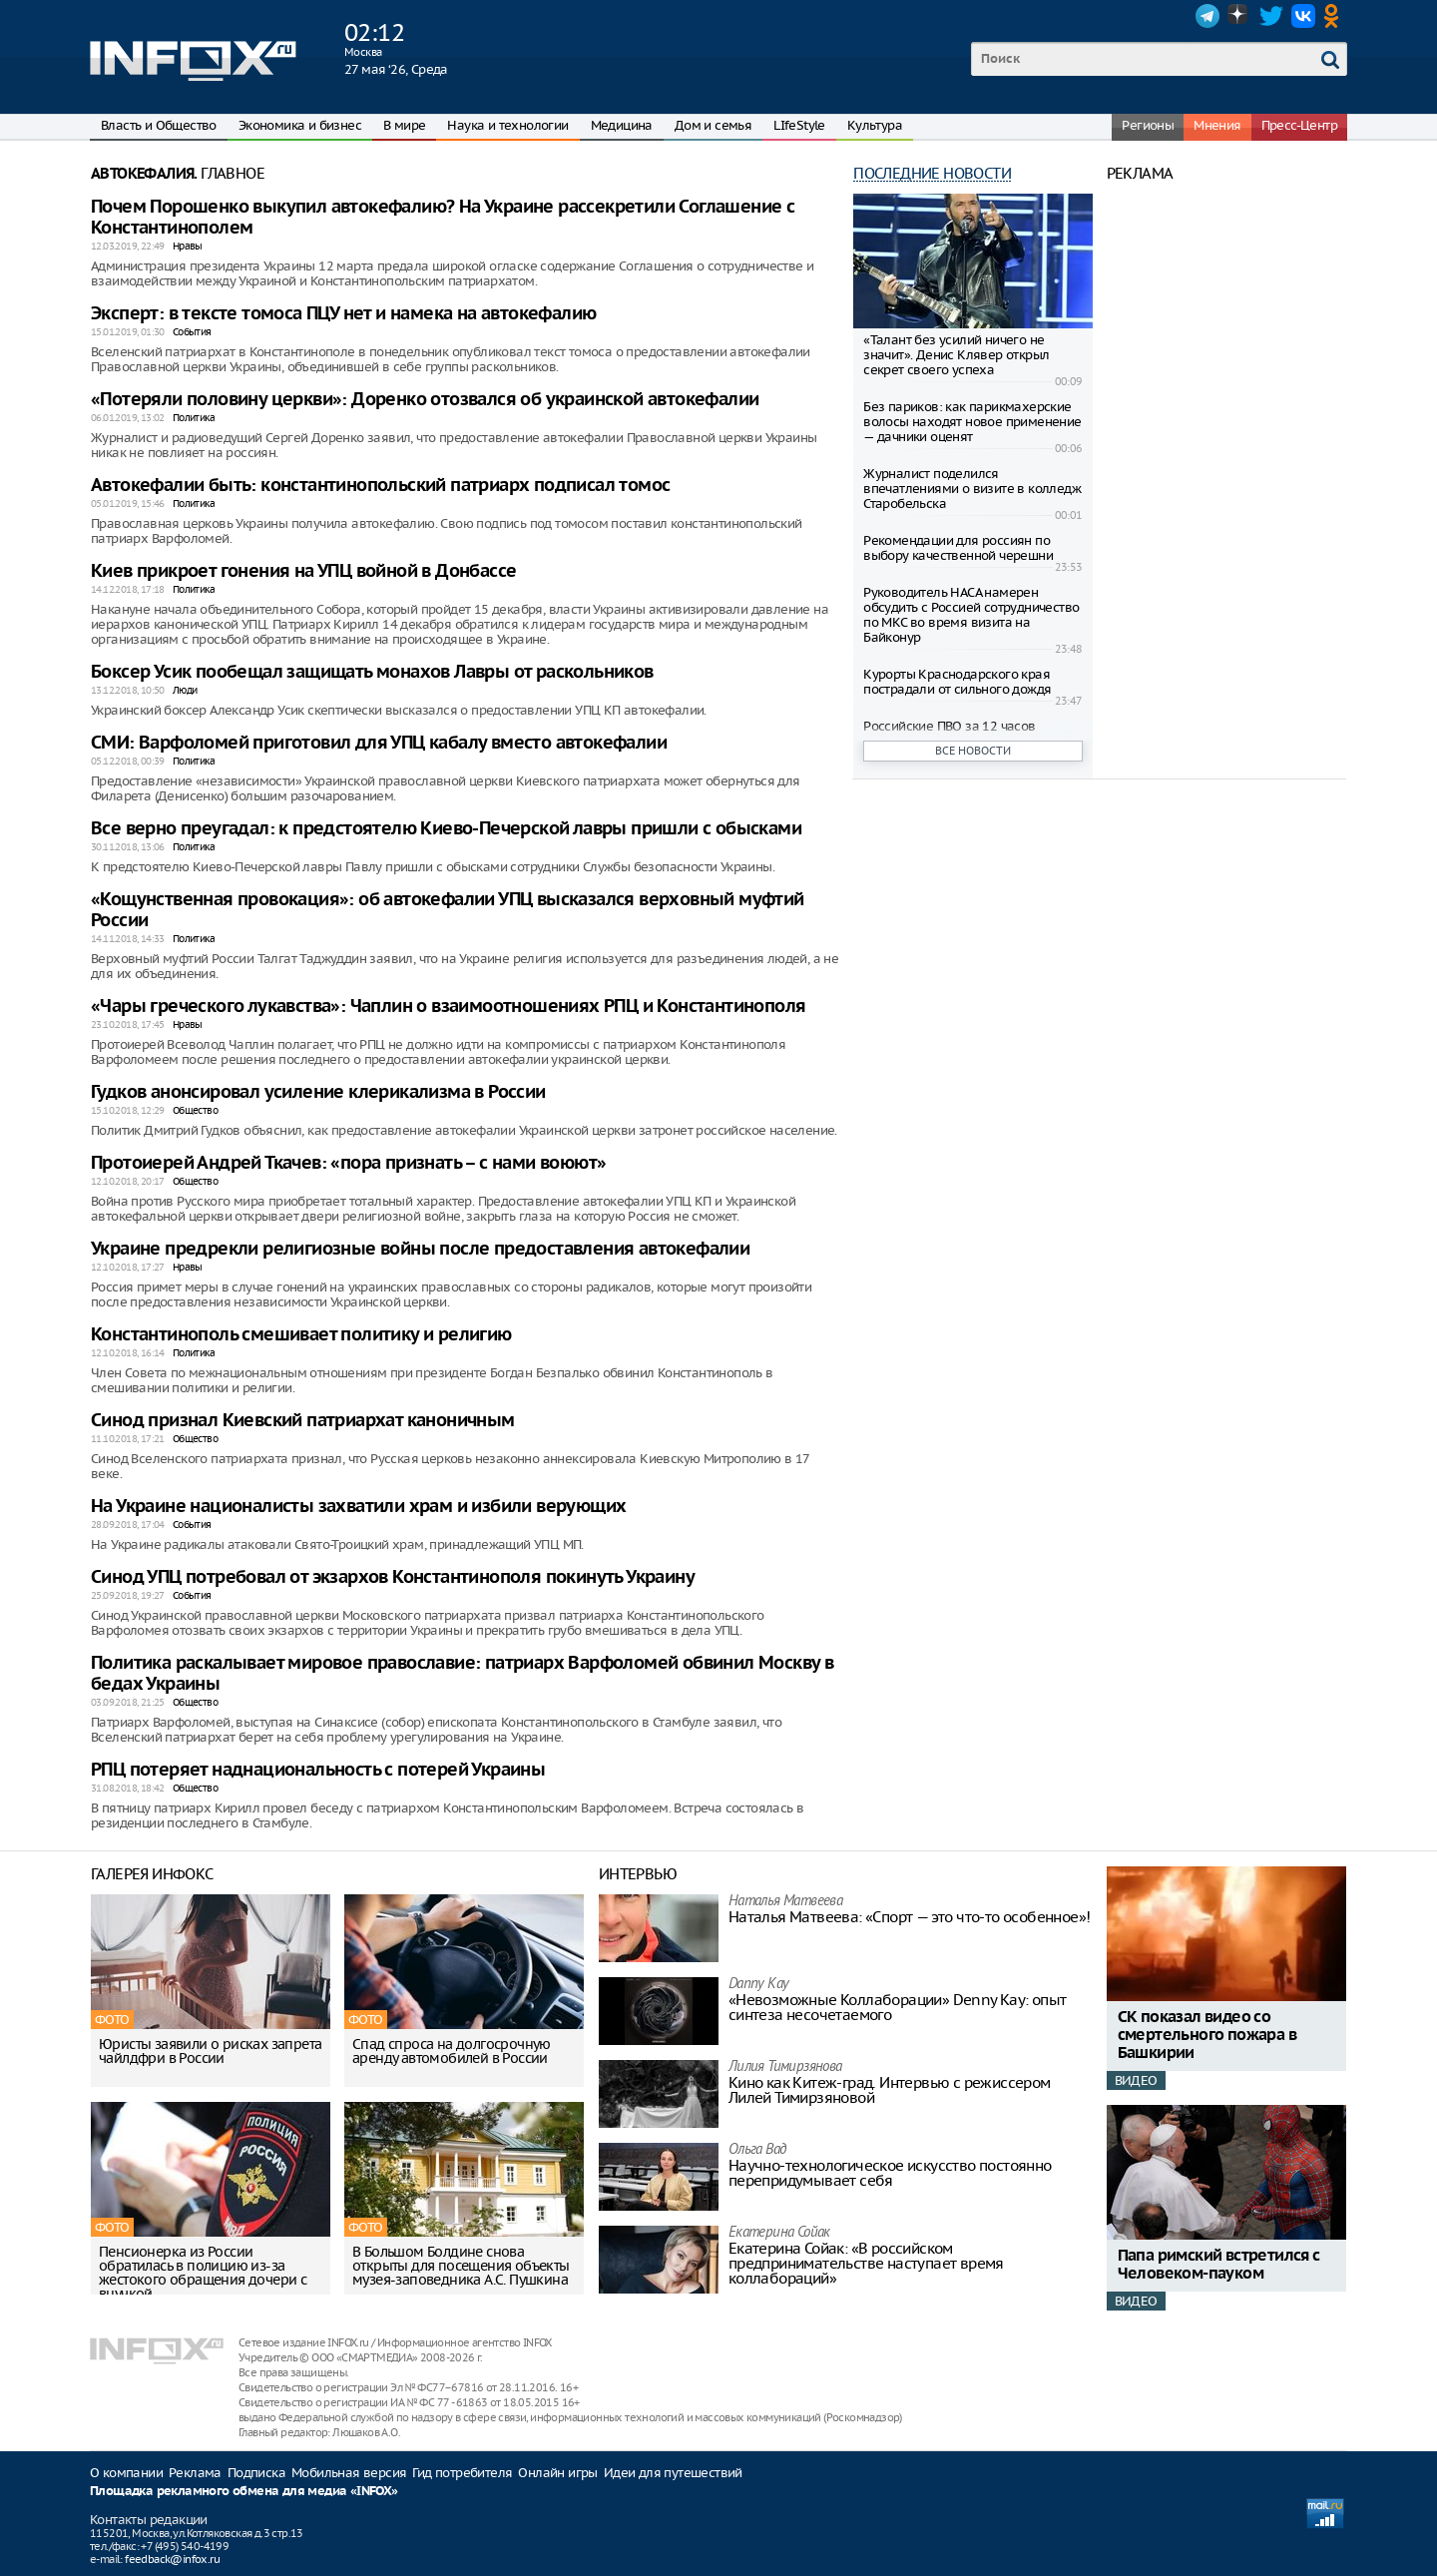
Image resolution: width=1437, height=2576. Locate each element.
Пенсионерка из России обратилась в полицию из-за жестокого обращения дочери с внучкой (202, 2273)
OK (1335, 16)
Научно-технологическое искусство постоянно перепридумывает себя (890, 2173)
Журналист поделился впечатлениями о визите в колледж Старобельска (972, 488)
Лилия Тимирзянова (785, 2067)
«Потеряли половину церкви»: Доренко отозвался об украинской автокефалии (424, 399)
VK (1303, 16)
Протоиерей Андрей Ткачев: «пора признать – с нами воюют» (348, 1163)
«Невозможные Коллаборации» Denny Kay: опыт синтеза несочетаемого (897, 2007)
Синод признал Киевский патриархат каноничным (303, 1420)
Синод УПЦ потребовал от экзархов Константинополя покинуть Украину (393, 1577)
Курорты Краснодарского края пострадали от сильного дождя (957, 682)
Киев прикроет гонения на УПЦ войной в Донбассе (303, 571)
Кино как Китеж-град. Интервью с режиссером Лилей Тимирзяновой (889, 2090)
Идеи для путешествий (673, 2472)
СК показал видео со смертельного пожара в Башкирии (1207, 2035)
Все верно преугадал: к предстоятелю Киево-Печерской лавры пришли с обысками (446, 828)
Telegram (1207, 16)
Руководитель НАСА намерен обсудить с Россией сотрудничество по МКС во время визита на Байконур (971, 615)
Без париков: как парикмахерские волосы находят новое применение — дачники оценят (972, 421)
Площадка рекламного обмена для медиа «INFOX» (244, 2491)
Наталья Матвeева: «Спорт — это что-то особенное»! (909, 1916)
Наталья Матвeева (785, 1901)
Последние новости (932, 173)
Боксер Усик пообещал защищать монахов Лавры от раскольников (372, 672)
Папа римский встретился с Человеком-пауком (1219, 2265)
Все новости (973, 751)
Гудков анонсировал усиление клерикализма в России (318, 1092)
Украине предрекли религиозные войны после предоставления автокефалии (420, 1249)
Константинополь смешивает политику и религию (301, 1334)
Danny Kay (758, 1984)
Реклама (195, 2472)
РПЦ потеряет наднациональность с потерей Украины (318, 1770)
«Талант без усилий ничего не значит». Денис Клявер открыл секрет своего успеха (956, 354)
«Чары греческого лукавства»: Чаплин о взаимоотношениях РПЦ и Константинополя (448, 1006)
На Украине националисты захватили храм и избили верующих (358, 1506)
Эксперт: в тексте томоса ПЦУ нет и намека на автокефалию (343, 313)
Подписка (256, 2472)
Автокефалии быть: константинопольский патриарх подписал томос (380, 485)
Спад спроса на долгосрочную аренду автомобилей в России (451, 2051)
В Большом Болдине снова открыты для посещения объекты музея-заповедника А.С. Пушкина (461, 2266)
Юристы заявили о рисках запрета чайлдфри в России (210, 2051)
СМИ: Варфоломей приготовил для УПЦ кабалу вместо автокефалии (379, 743)
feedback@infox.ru (172, 2559)
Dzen (1239, 16)
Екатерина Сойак (779, 2233)
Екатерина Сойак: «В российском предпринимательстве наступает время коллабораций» (866, 2263)
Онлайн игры (557, 2472)
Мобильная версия (348, 2472)
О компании (126, 2472)
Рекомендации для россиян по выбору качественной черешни (958, 548)
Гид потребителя (462, 2472)
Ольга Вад (757, 2150)
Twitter (1271, 16)
